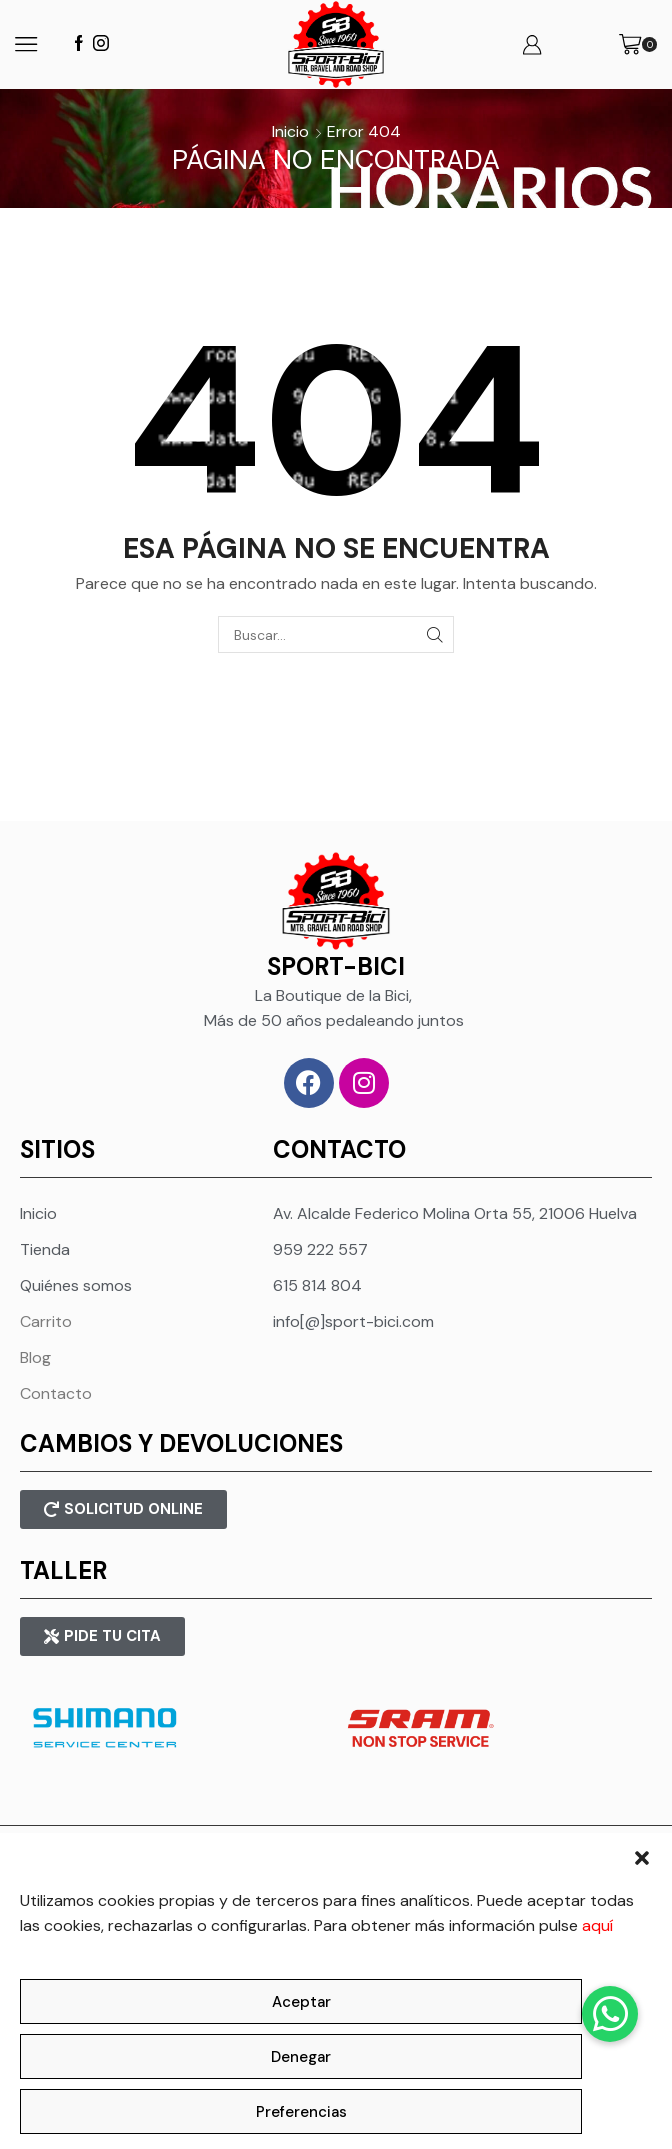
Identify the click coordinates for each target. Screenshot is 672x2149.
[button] (642, 1858)
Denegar (301, 2057)
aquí (597, 1925)
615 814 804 (317, 1285)
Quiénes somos (76, 1285)
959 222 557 (320, 1249)
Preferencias (301, 2112)
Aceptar (301, 2002)
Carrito (46, 1321)
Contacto (56, 1393)
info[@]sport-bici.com (353, 1321)
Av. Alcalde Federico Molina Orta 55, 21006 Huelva (455, 1213)
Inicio (290, 131)
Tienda (45, 1249)
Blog (35, 1357)
